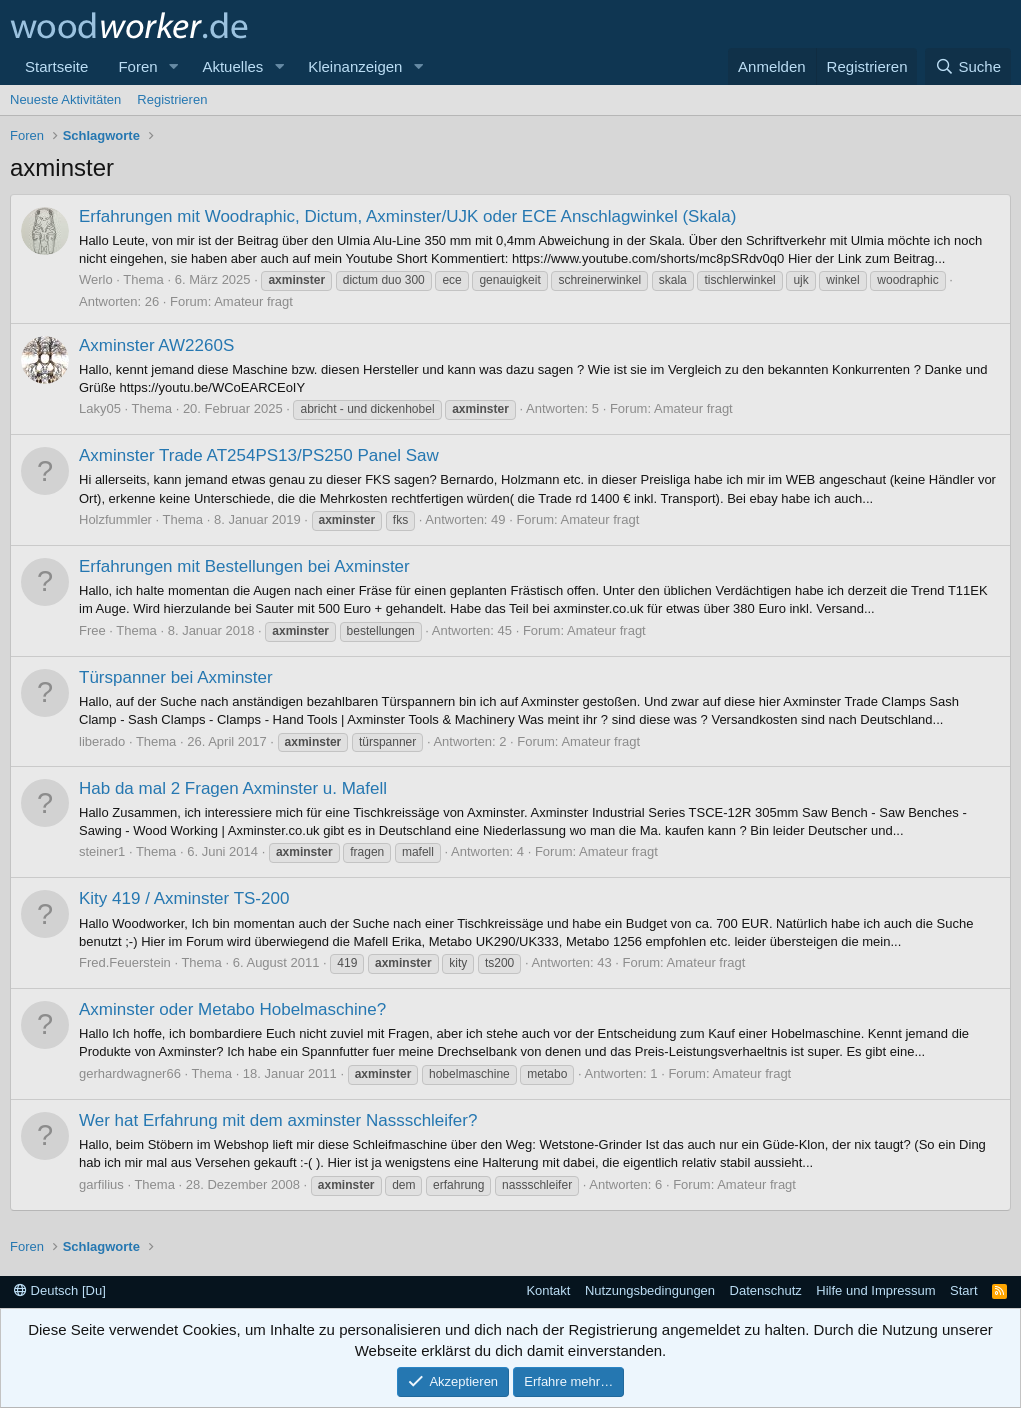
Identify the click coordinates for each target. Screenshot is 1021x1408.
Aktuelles (232, 66)
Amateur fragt (253, 301)
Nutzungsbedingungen (650, 1290)
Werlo (96, 279)
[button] (173, 66)
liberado (102, 741)
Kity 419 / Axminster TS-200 (184, 898)
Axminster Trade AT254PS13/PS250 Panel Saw (259, 455)
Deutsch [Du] (60, 1290)
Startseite (56, 66)
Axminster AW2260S (156, 345)
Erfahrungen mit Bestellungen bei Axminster (244, 566)
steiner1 (102, 851)
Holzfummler (115, 519)
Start (963, 1290)
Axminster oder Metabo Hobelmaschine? (232, 1009)
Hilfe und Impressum (875, 1290)
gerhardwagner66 (130, 1073)
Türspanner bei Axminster (176, 677)
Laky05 (100, 408)
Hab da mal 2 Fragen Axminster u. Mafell (233, 788)
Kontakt (548, 1290)
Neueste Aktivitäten (65, 99)
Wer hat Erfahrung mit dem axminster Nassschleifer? (278, 1120)
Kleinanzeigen (355, 66)
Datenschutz (766, 1290)
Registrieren (172, 99)
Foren (137, 66)
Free (92, 630)
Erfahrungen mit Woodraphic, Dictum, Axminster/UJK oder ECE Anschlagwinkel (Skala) (407, 216)
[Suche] (968, 66)
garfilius (101, 1184)
